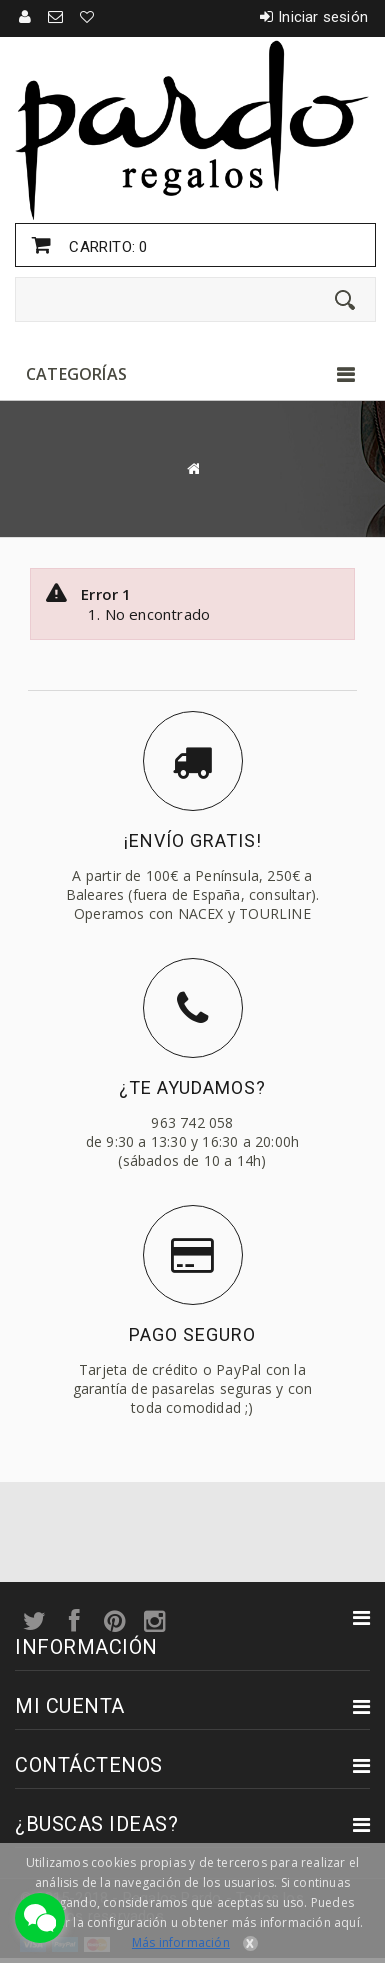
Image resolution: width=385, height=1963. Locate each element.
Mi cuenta (70, 1706)
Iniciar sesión (323, 17)
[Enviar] (345, 300)
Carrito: (106, 247)
